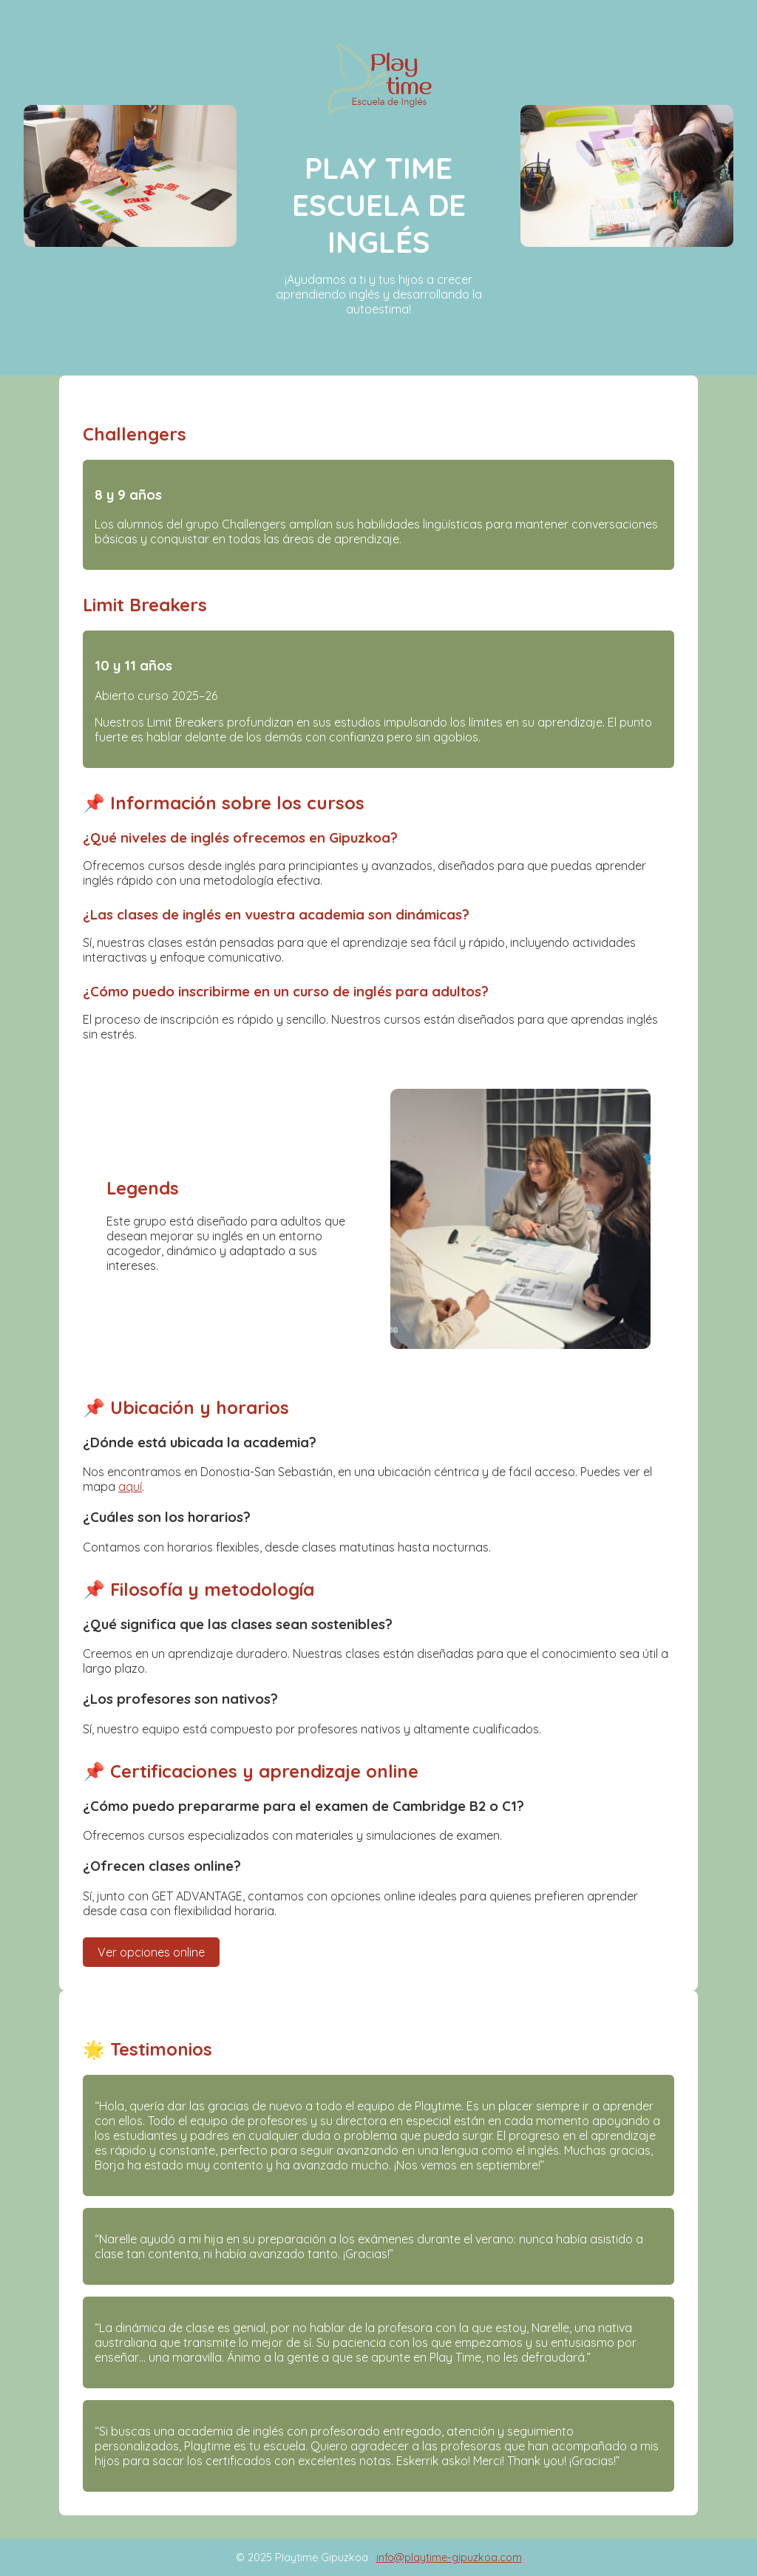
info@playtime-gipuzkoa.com (449, 2557)
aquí (130, 1486)
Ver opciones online (151, 1952)
